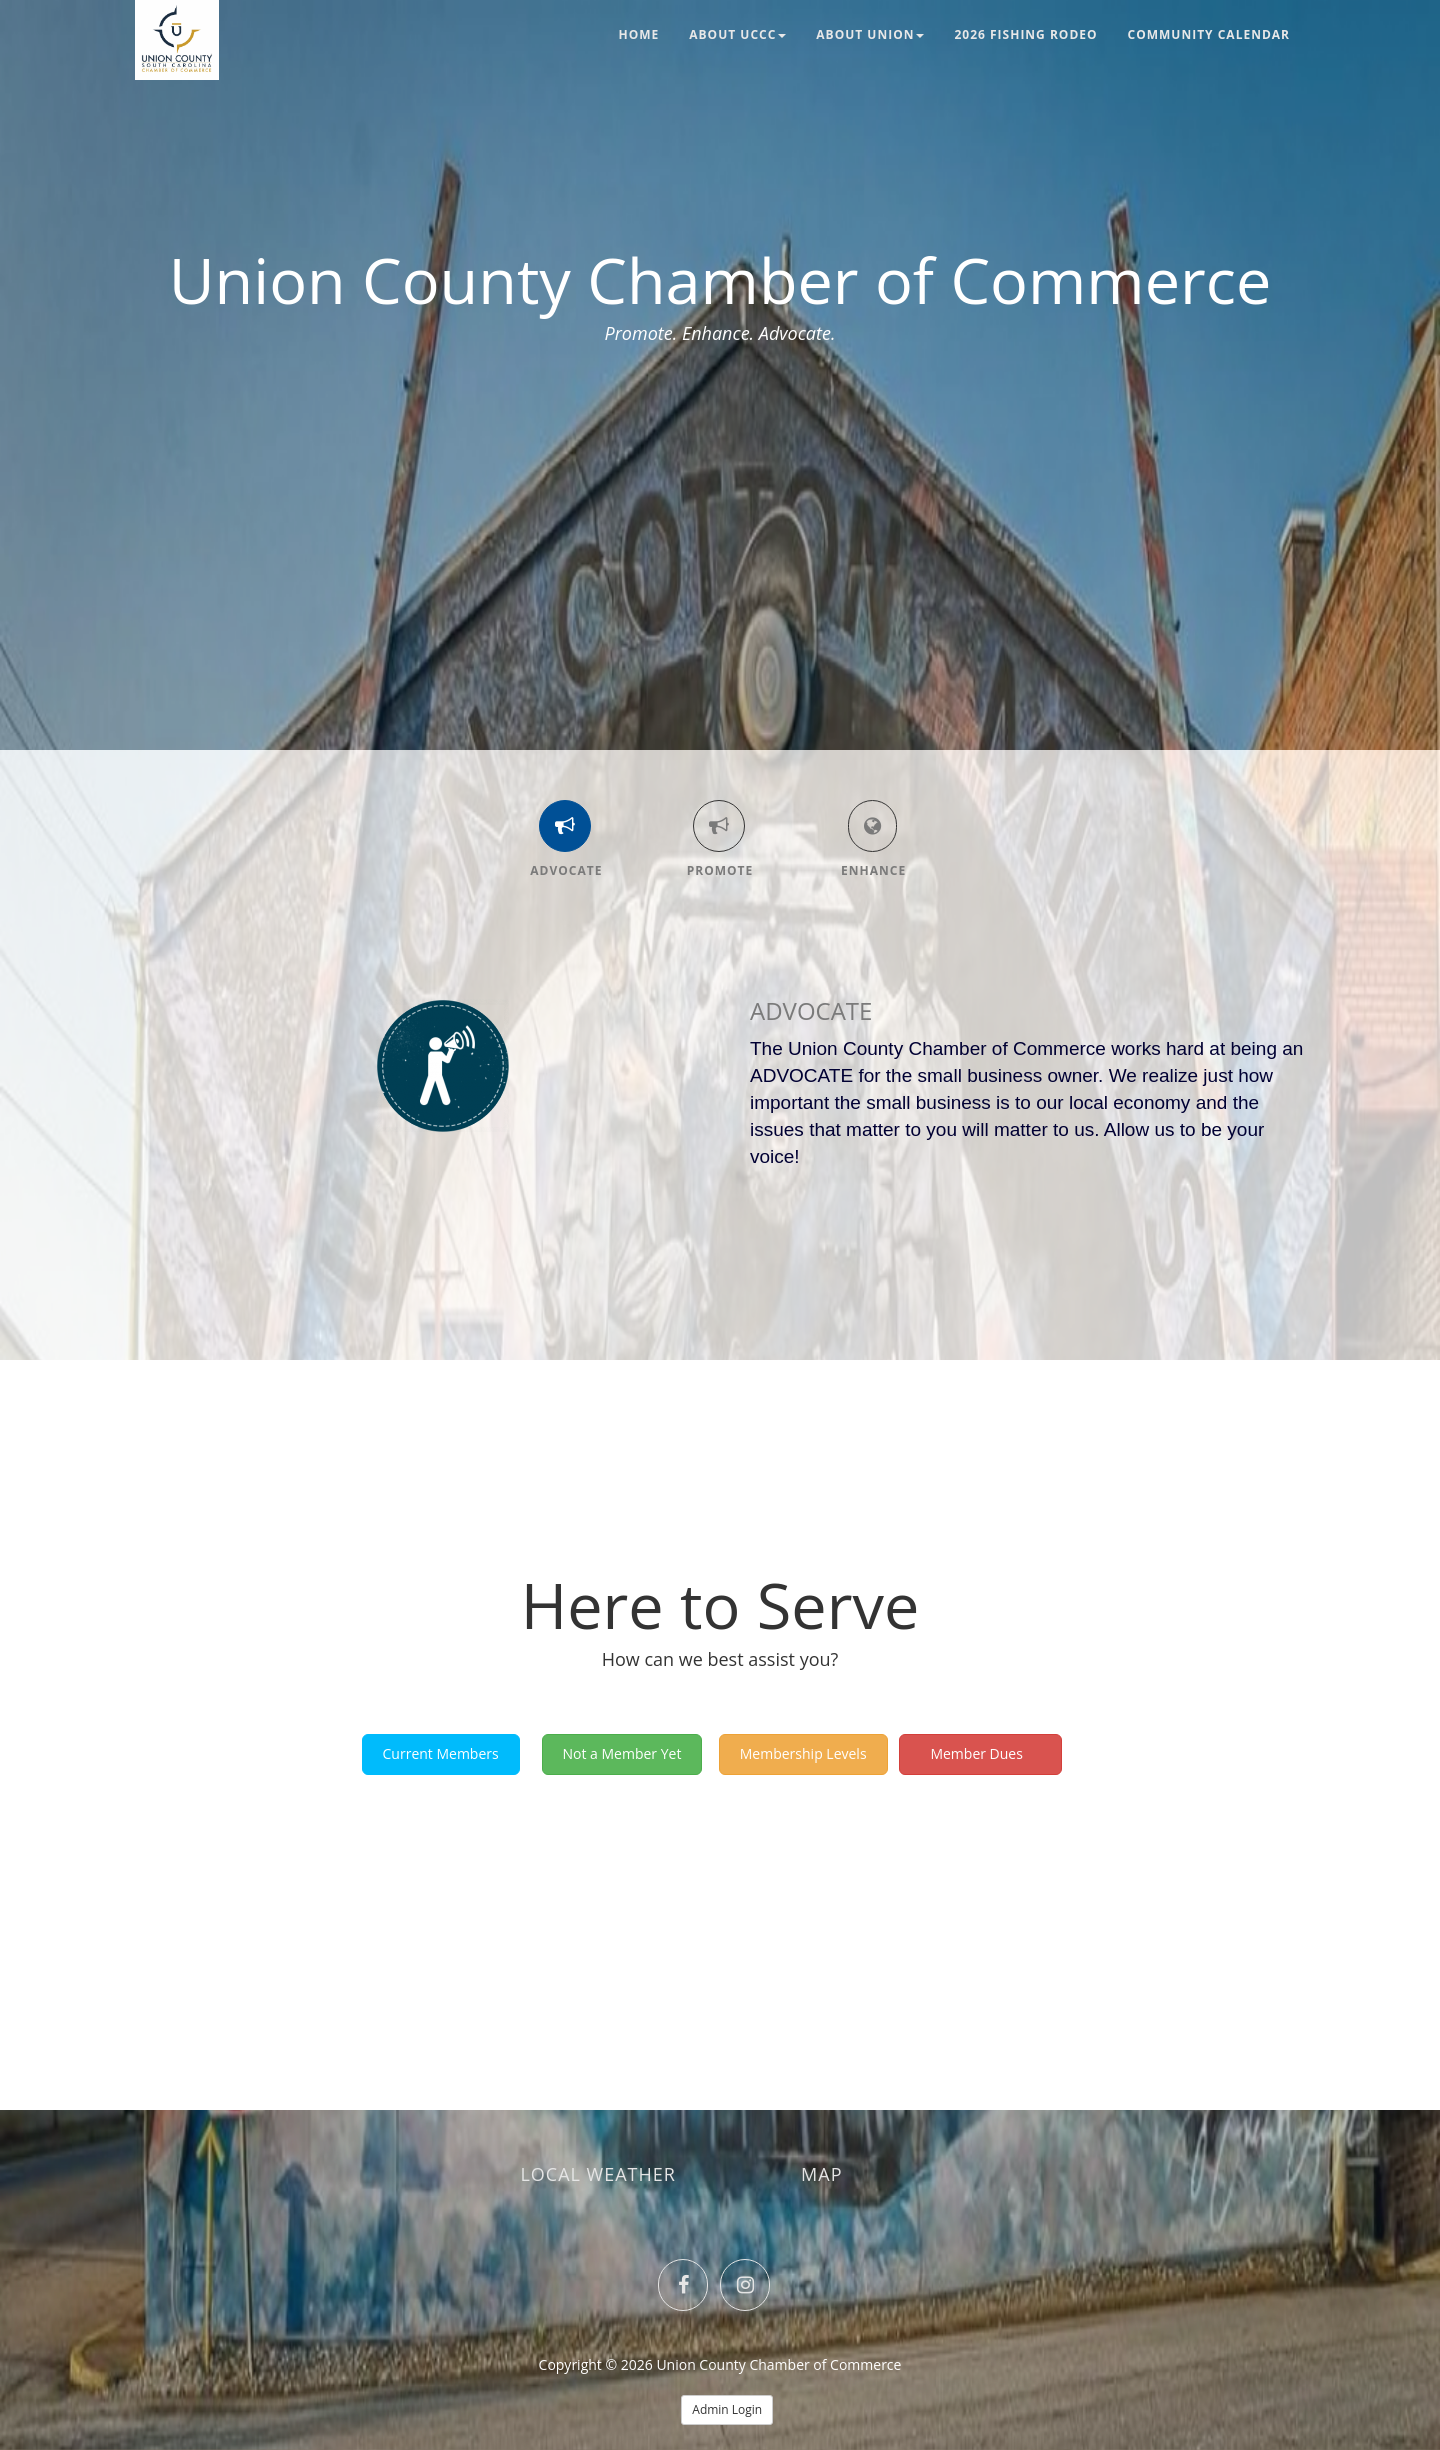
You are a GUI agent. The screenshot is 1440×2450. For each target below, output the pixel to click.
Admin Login (727, 2409)
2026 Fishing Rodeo (1025, 34)
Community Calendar (1209, 34)
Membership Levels (803, 1753)
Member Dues (981, 1753)
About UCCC (737, 34)
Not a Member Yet (622, 1753)
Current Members (441, 1753)
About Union (870, 34)
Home (639, 34)
